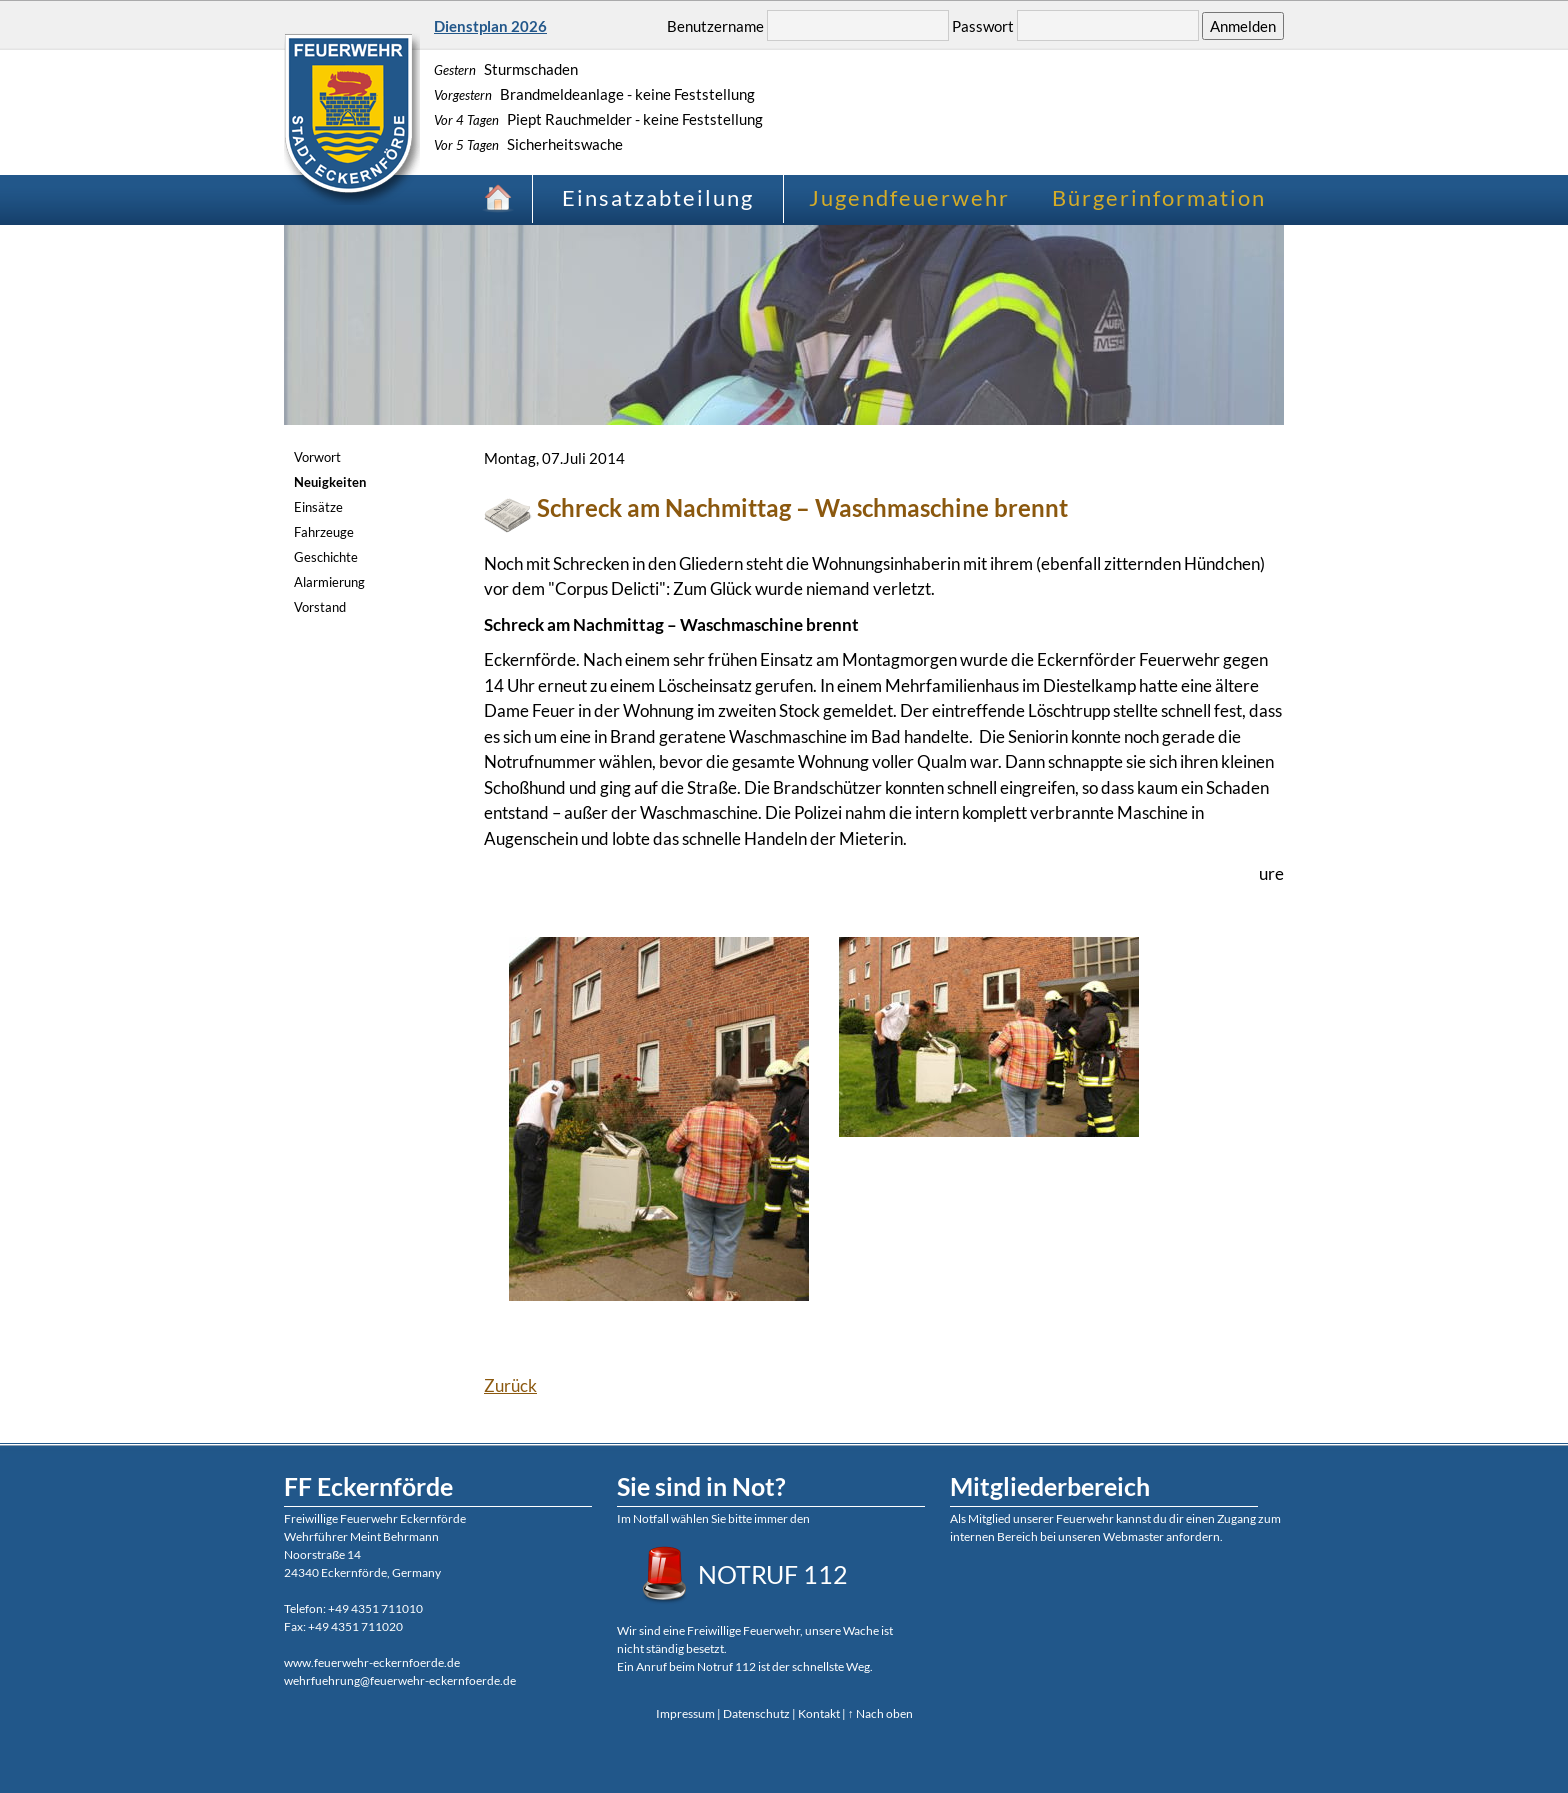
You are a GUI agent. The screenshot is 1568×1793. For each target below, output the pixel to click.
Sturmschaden (506, 69)
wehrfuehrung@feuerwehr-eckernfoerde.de (400, 1680)
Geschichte (326, 557)
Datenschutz (756, 1713)
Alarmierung (329, 582)
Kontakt (819, 1713)
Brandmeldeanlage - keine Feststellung (594, 94)
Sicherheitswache (528, 144)
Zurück (510, 1385)
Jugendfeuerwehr (909, 197)
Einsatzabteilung (658, 197)
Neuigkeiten (330, 482)
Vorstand (320, 607)
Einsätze (318, 507)
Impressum (685, 1713)
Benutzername (715, 26)
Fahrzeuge (324, 532)
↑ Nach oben (880, 1713)
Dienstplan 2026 (490, 26)
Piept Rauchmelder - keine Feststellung (598, 119)
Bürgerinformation (1159, 197)
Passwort (983, 26)
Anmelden (1243, 26)
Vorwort (317, 457)
